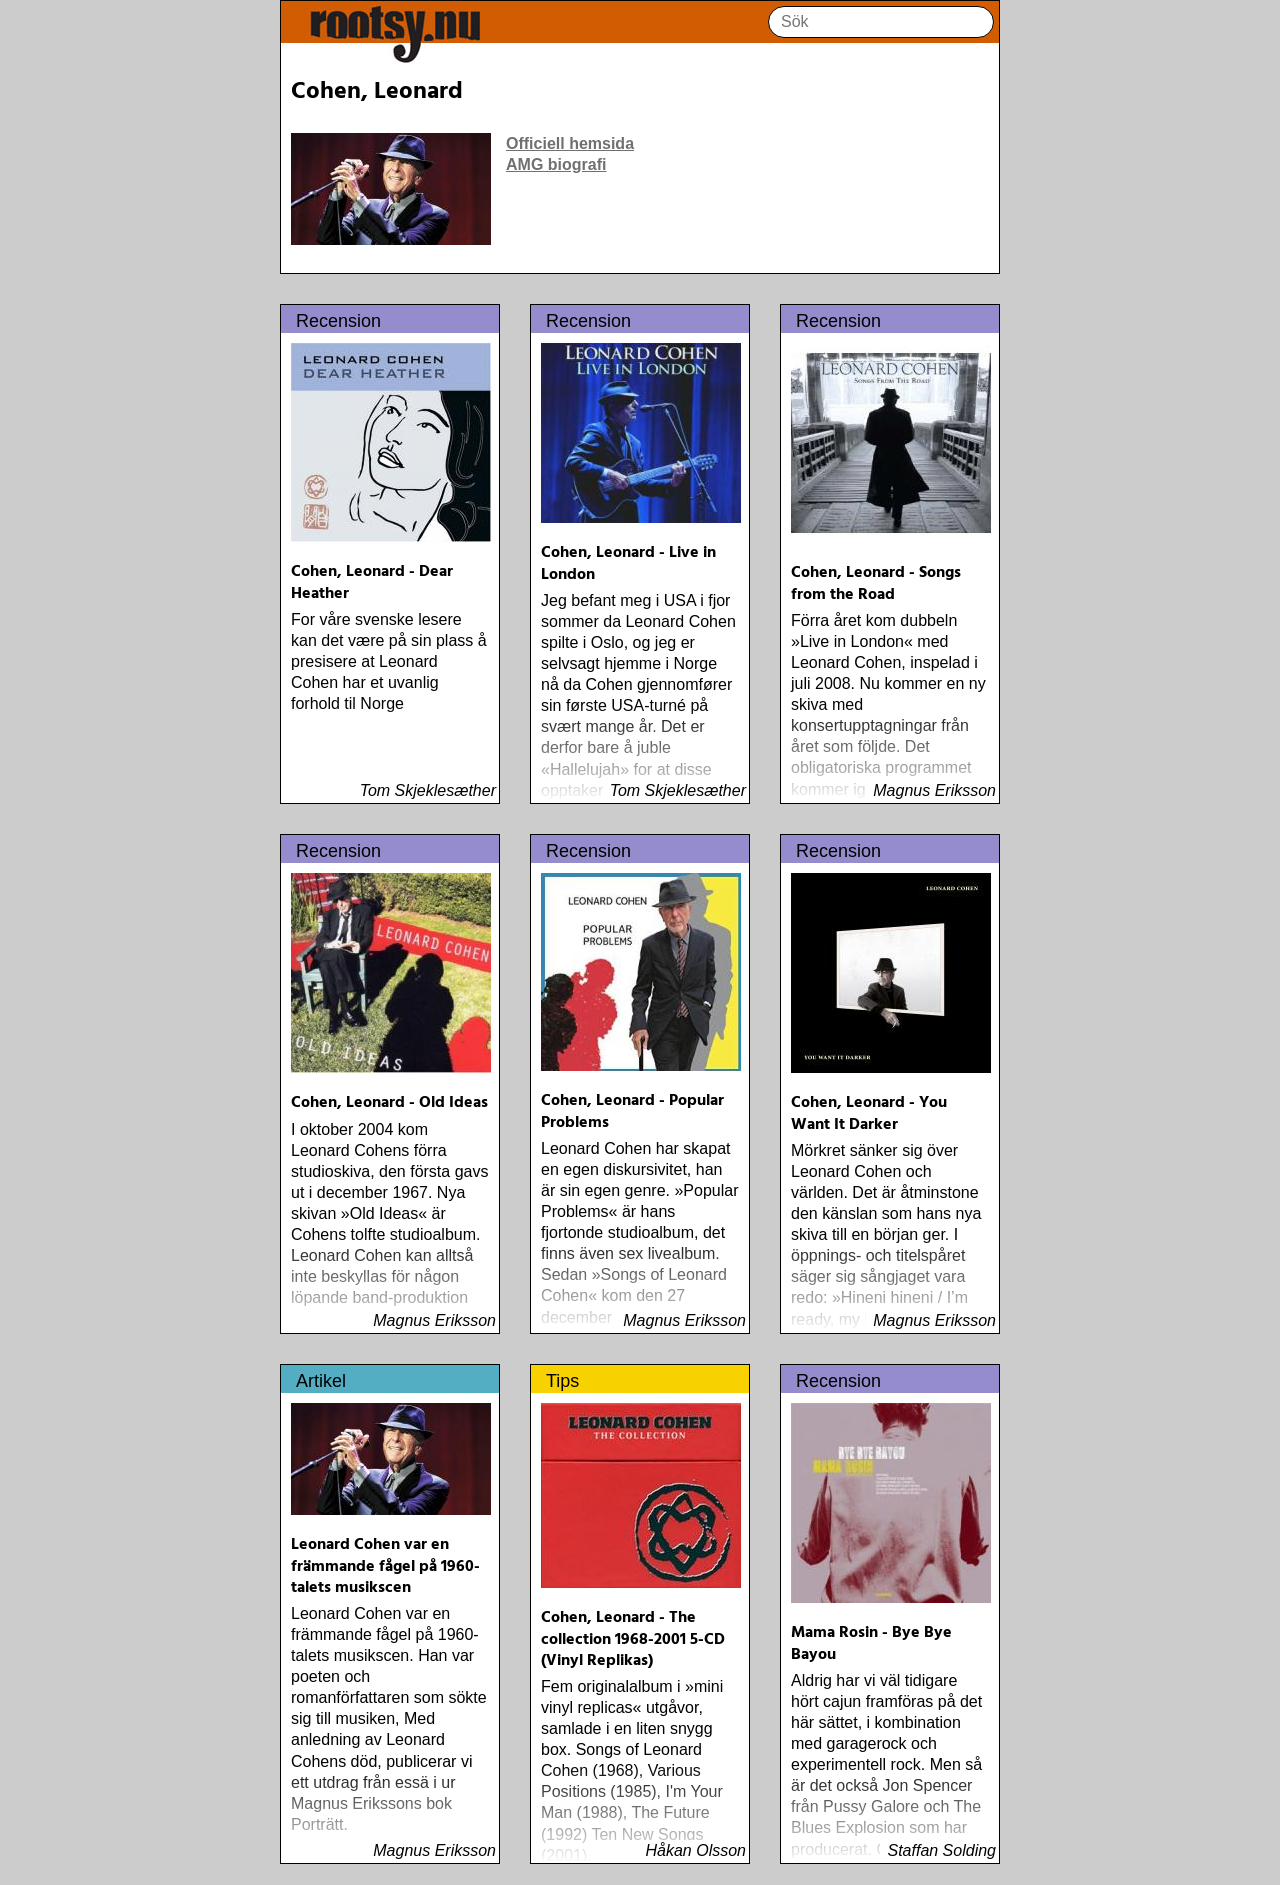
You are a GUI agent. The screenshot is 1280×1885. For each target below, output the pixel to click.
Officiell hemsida (570, 143)
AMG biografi (556, 164)
